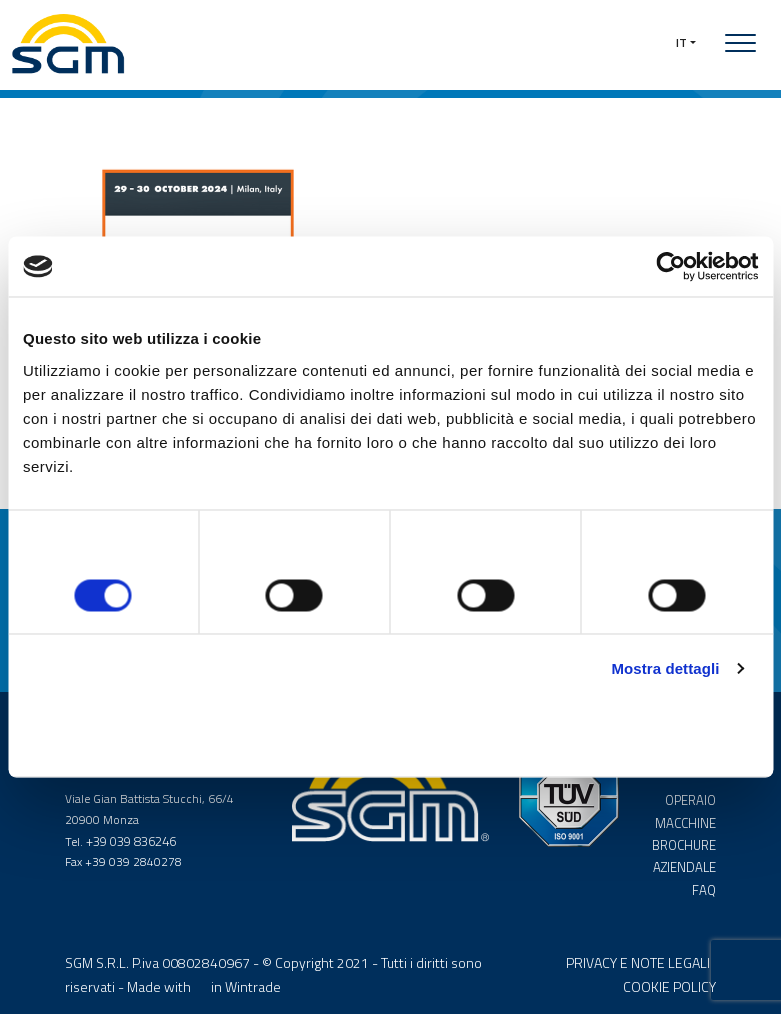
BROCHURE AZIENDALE (684, 847)
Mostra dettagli (665, 670)
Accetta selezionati (390, 733)
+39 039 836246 (131, 837)
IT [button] (681, 42)
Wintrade (253, 976)
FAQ (705, 878)
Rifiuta (143, 733)
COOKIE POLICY (669, 976)
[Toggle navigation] (740, 43)
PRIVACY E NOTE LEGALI (638, 953)
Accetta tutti (638, 733)
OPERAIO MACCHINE (687, 806)
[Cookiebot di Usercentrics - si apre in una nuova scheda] (670, 265)
